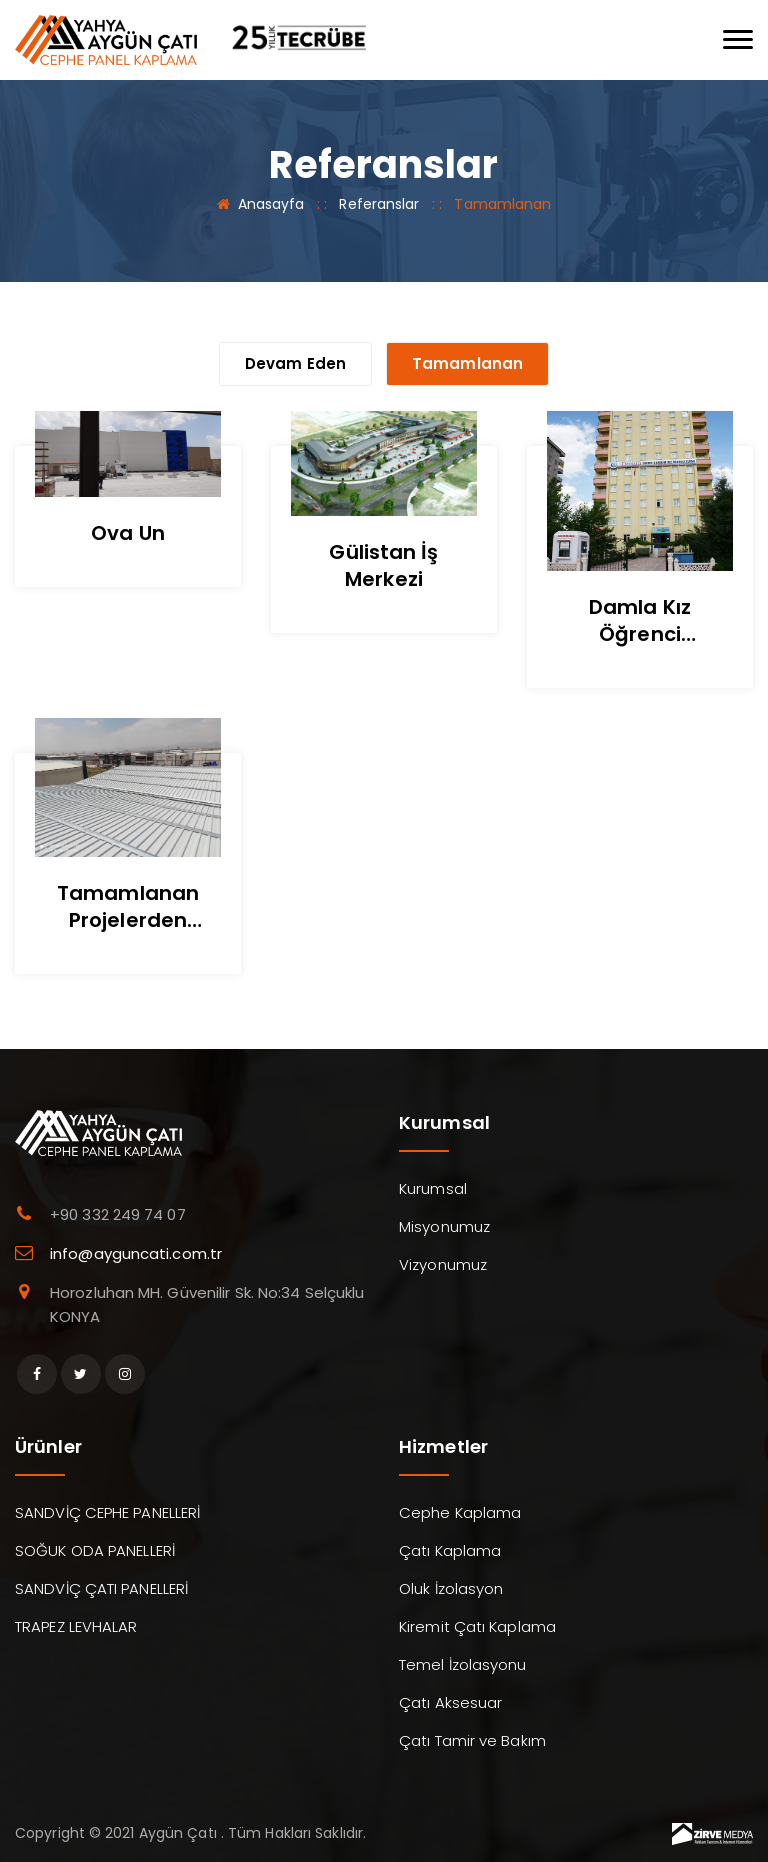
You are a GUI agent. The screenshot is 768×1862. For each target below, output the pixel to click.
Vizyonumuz (443, 1264)
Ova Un (128, 533)
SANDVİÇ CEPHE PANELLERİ (107, 1512)
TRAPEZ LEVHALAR (76, 1626)
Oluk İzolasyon (451, 1588)
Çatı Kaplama (450, 1550)
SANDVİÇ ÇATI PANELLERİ (101, 1588)
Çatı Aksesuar (450, 1702)
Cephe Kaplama (460, 1512)
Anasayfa (271, 204)
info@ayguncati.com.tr (136, 1253)
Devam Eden (295, 363)
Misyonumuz (444, 1226)
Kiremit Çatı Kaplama (477, 1626)
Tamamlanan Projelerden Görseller (128, 920)
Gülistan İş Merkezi (383, 565)
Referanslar (379, 204)
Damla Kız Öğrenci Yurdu (640, 634)
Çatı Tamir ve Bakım (472, 1740)
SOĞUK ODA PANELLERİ (95, 1550)
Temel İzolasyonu (463, 1664)
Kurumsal (433, 1188)
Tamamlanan (467, 363)
